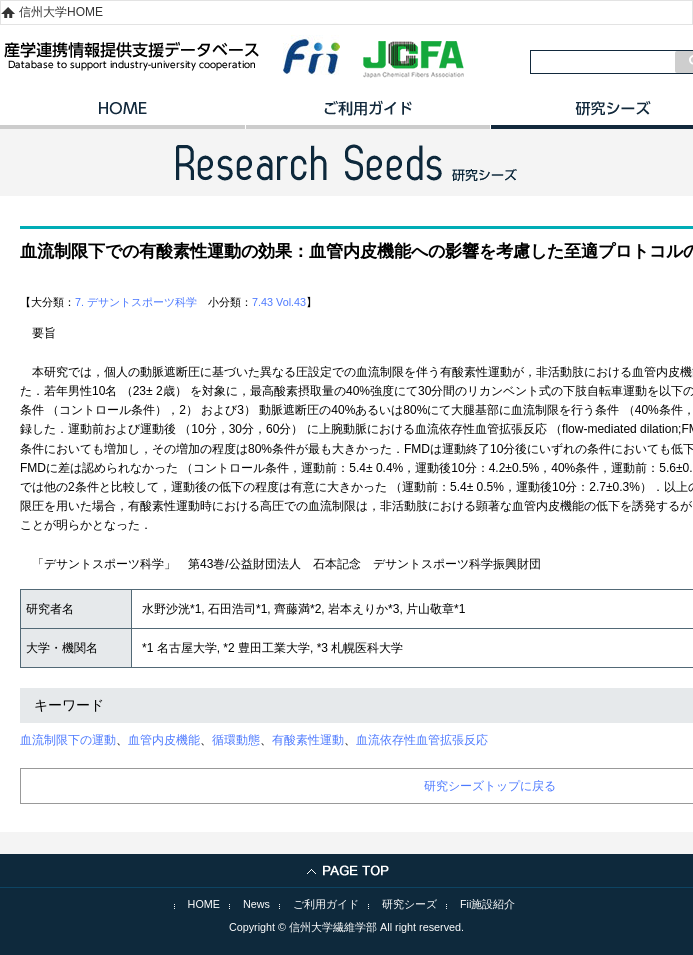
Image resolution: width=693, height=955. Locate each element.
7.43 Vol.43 (279, 302)
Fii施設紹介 (487, 904)
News (256, 904)
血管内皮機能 (164, 740)
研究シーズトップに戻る (490, 786)
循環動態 (236, 740)
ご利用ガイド (367, 115)
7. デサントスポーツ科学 (136, 302)
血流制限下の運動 (68, 740)
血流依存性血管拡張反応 (422, 740)
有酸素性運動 (308, 740)
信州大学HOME (61, 12)
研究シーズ (409, 904)
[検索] (603, 62)
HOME (122, 115)
